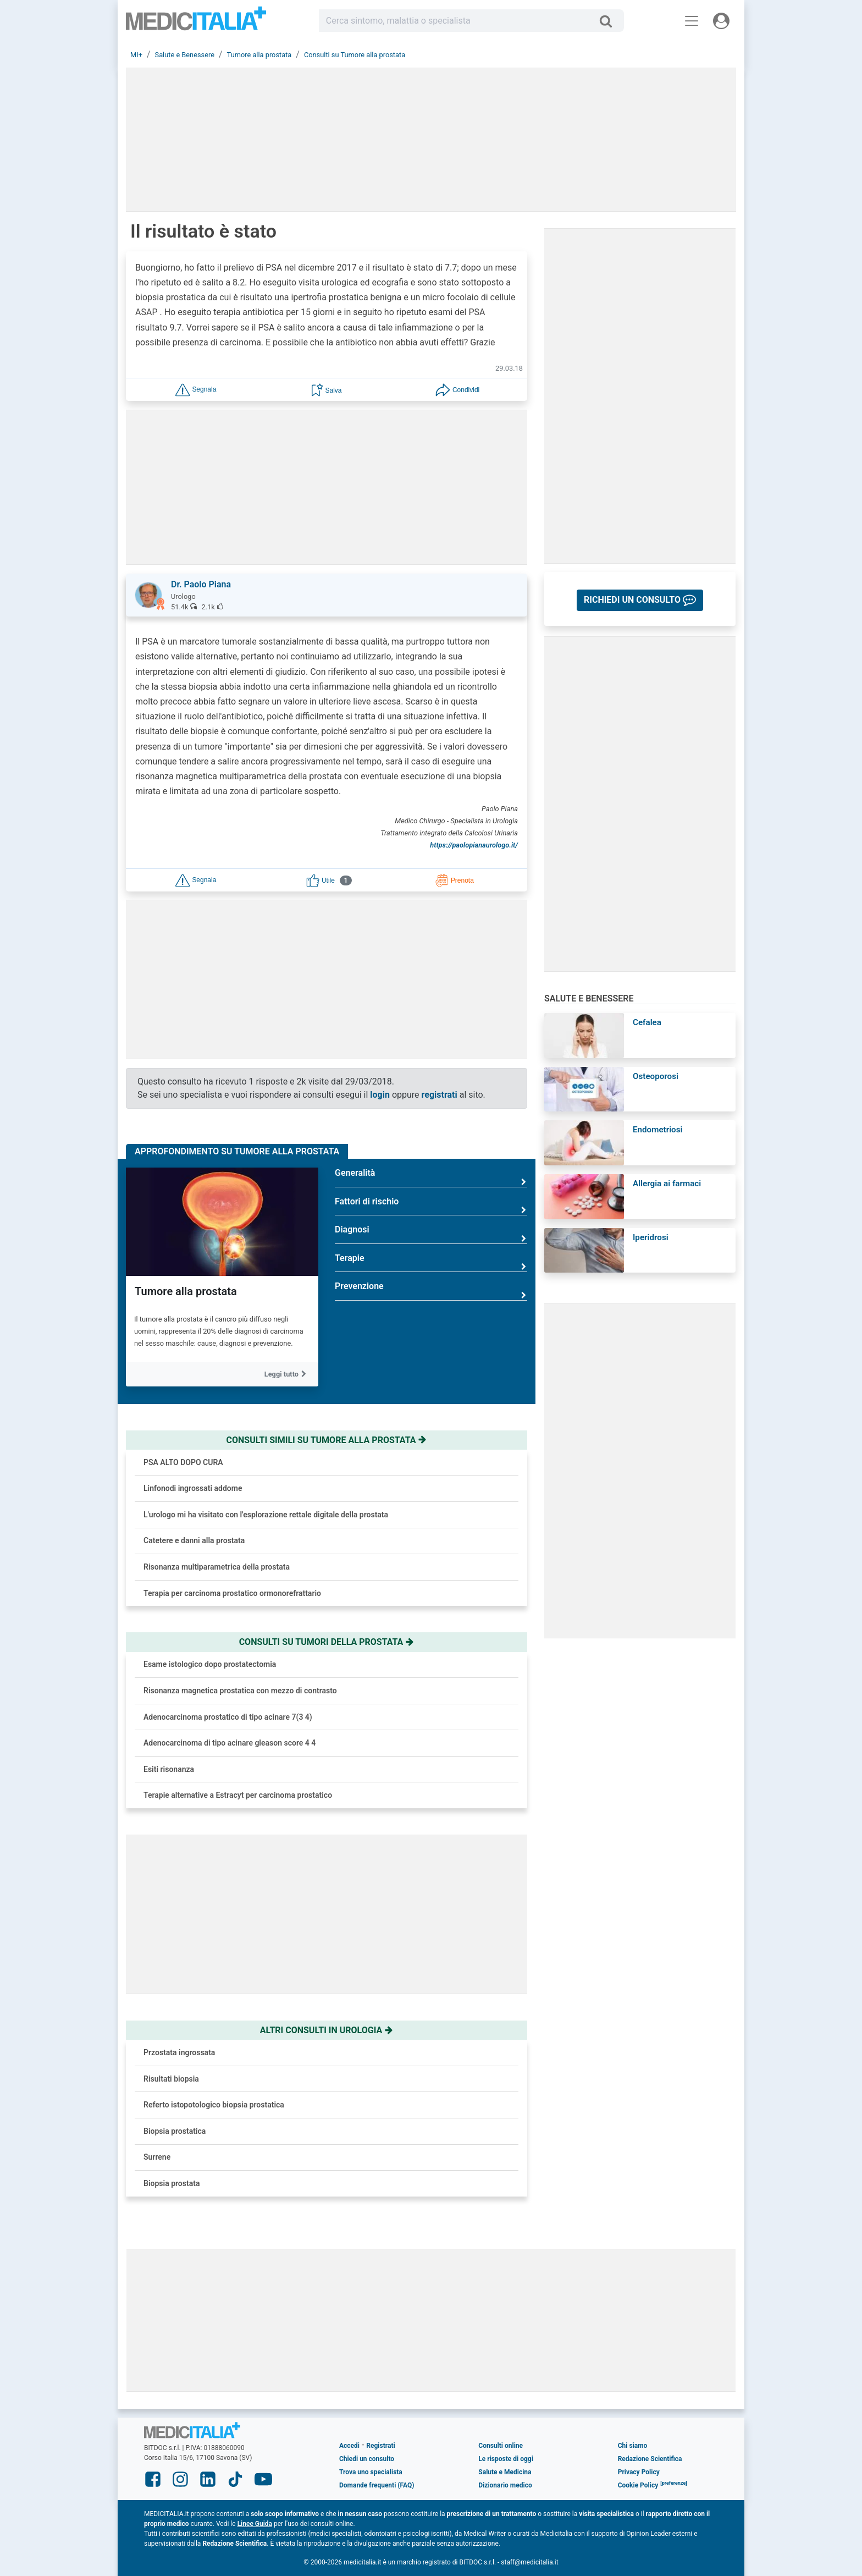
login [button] (380, 1094)
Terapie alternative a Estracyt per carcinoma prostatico (237, 1795)
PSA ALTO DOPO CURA (183, 1462)
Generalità (431, 1177)
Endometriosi (657, 1130)
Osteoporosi (655, 1076)
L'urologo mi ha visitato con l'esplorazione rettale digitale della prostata (265, 1514)
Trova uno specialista (370, 2472)
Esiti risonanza (168, 1769)
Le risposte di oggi (505, 2459)
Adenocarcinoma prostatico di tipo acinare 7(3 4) (227, 1717)
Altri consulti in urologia (327, 2030)
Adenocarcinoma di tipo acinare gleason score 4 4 (229, 1742)
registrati (439, 1094)
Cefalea (647, 1022)
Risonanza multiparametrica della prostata (216, 1566)
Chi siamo (633, 2446)
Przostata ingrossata (179, 2052)
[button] (195, 389)
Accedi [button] (349, 2446)
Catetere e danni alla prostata (194, 1540)
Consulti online (500, 2446)
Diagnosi (431, 1233)
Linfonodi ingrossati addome (192, 1488)
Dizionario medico (505, 2485)
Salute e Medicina (504, 2472)
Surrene (156, 2157)
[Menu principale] (691, 20)
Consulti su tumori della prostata (327, 1642)
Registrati (380, 2446)
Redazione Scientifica (650, 2459)
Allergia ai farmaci (667, 1183)
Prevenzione (431, 1290)
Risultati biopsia (171, 2078)
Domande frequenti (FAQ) (376, 2485)
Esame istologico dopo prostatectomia (209, 1664)
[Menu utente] (721, 20)
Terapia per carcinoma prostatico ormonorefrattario (232, 1593)
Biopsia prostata (171, 2183)
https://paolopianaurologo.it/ (474, 845)
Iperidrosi (650, 1237)
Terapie (431, 1262)
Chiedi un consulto (366, 2459)
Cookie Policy (638, 2485)
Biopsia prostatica (174, 2131)
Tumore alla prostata (186, 1291)
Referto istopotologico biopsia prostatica (213, 2104)
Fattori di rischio (431, 1205)
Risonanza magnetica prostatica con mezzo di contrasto (240, 1690)
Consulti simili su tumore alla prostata (326, 1440)
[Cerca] (610, 20)
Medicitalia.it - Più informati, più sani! (196, 22)
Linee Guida (254, 2524)
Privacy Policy (639, 2472)
